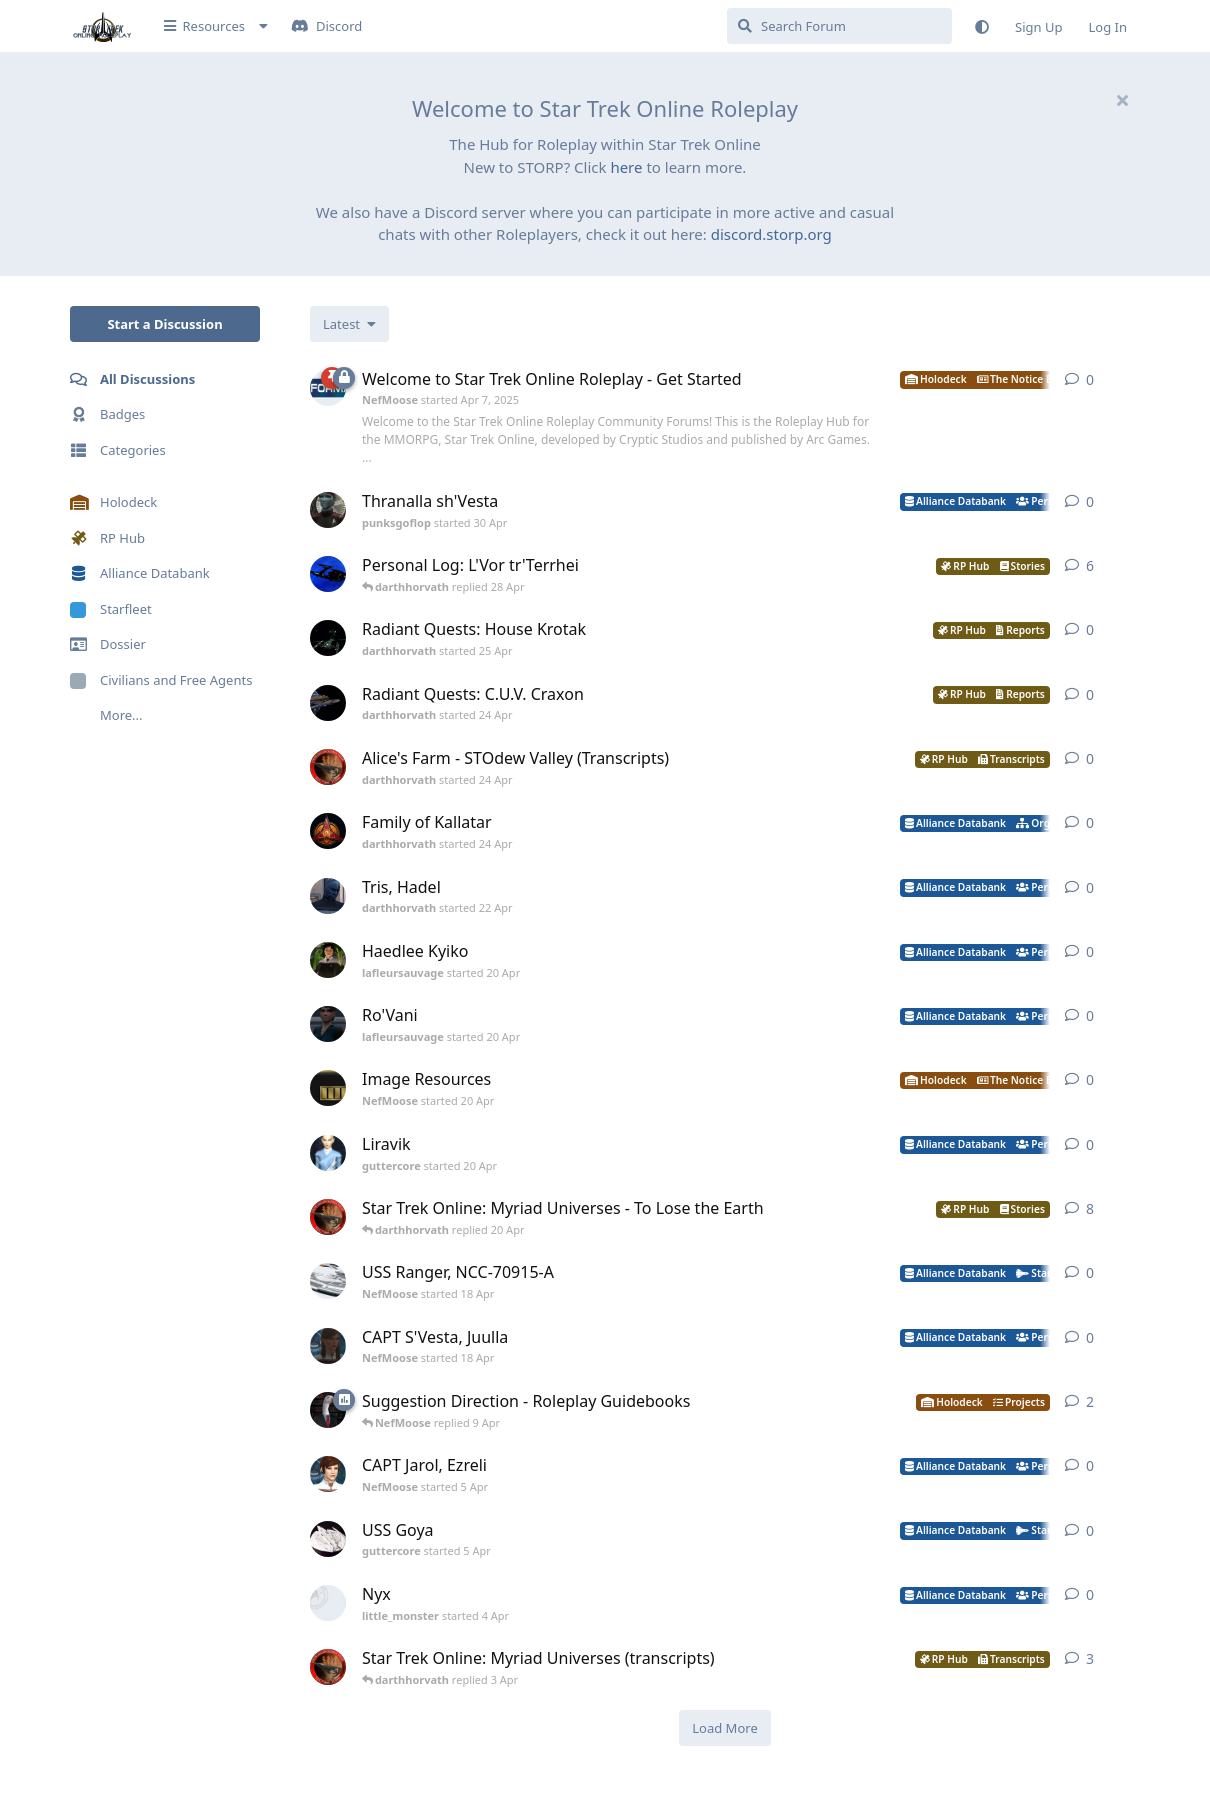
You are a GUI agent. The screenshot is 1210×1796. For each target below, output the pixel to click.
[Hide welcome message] (1122, 100)
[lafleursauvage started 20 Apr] (328, 960)
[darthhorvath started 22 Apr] (328, 896)
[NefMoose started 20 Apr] (328, 1088)
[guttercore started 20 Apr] (328, 1153)
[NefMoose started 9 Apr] (328, 1410)
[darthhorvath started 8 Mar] (328, 1217)
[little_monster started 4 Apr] (328, 1603)
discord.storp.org (771, 234)
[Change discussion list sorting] (349, 324)
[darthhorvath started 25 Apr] (328, 638)
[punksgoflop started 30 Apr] (328, 510)
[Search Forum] (839, 26)
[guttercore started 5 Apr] (328, 1539)
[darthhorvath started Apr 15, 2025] (328, 574)
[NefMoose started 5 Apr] (328, 1474)
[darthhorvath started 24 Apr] (328, 703)
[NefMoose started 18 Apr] (328, 1281)
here (626, 167)
